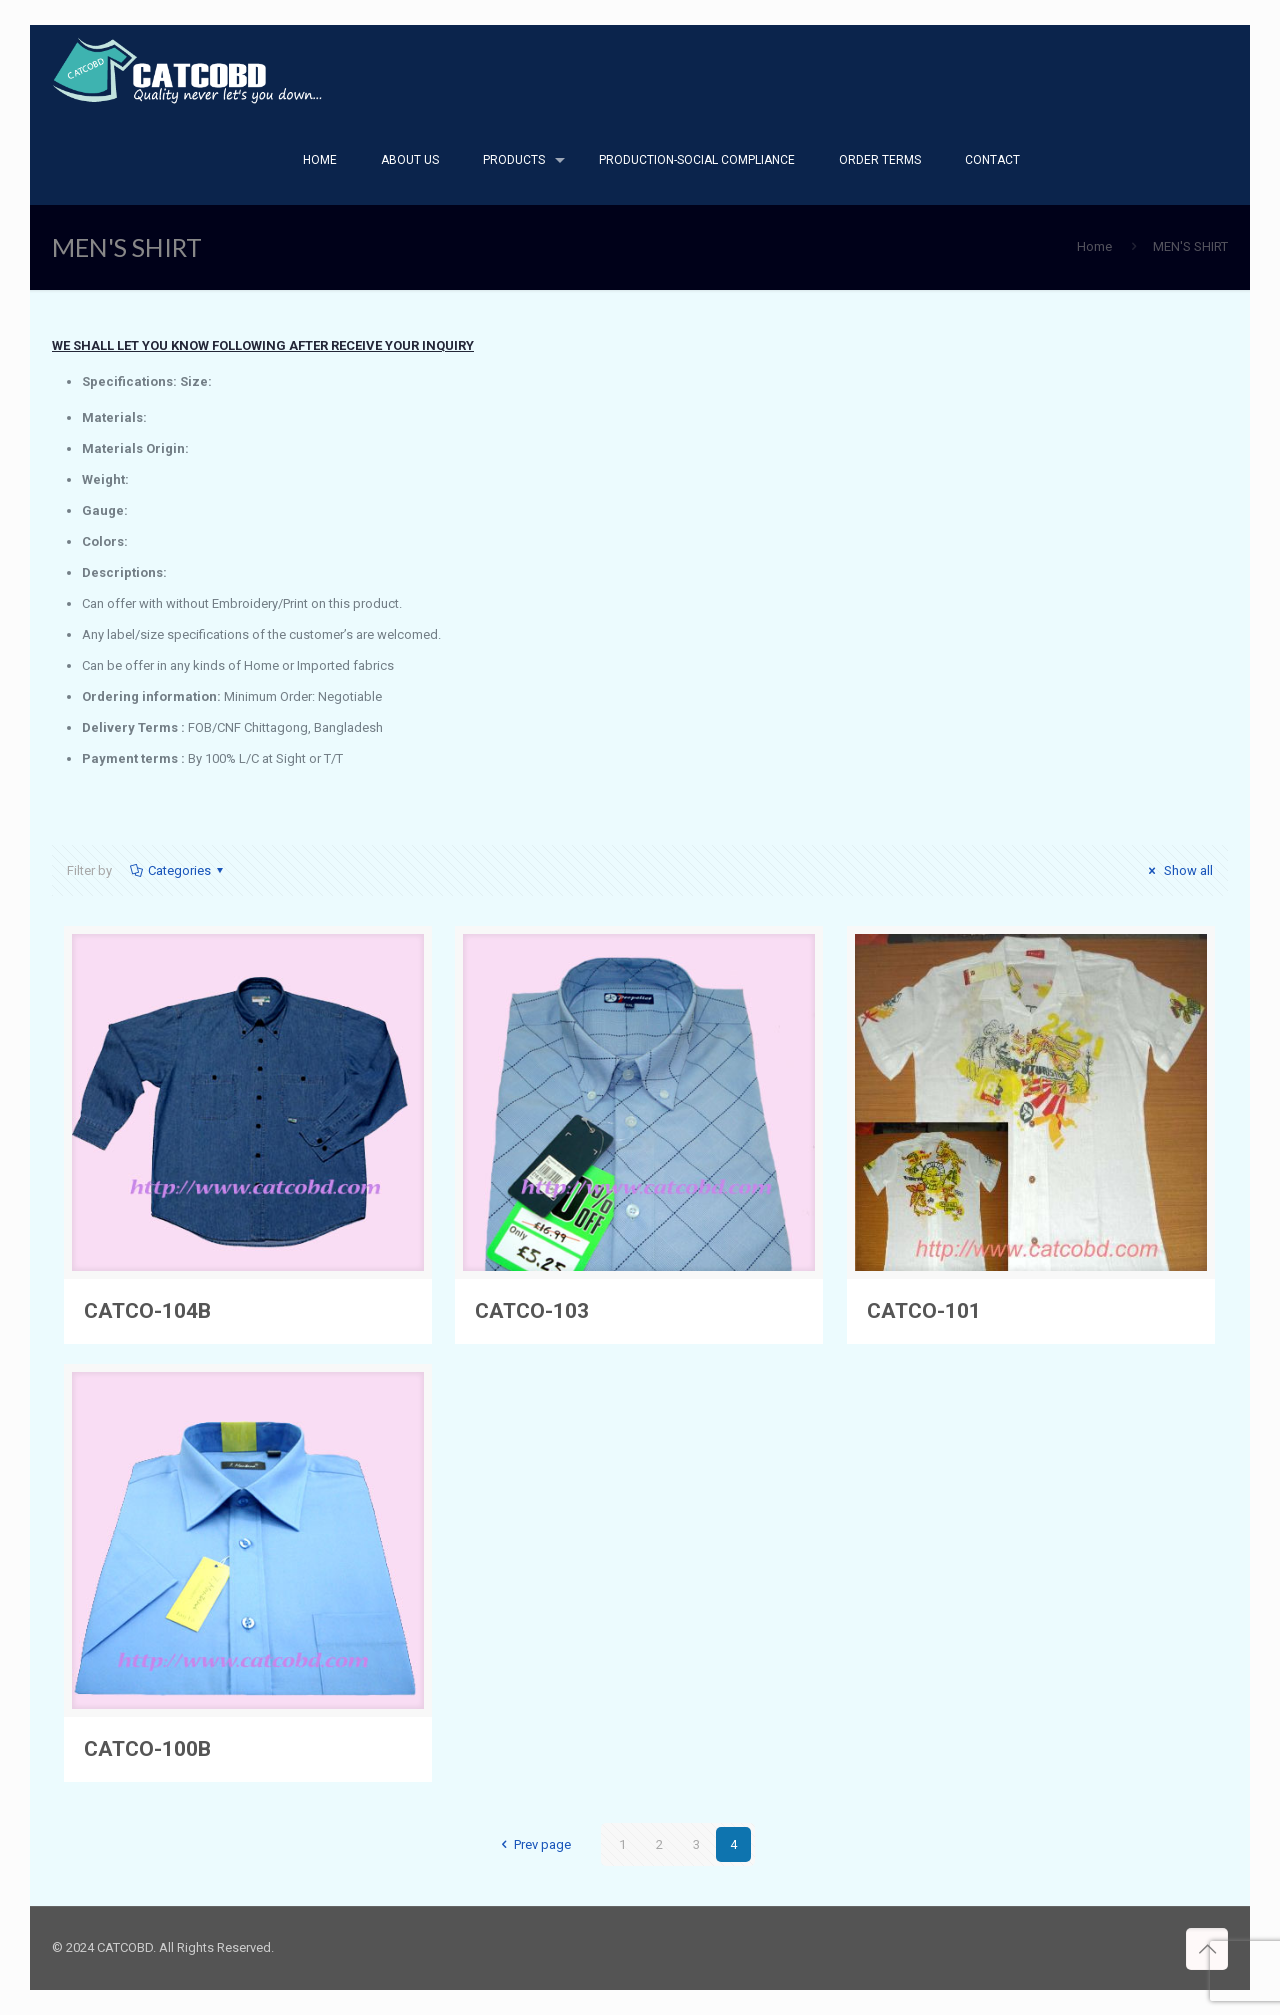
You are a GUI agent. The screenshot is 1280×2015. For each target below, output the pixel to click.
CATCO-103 (532, 1311)
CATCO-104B (147, 1311)
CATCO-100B (147, 1749)
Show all (1178, 870)
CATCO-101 (924, 1311)
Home (1094, 246)
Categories (178, 870)
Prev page (532, 1844)
